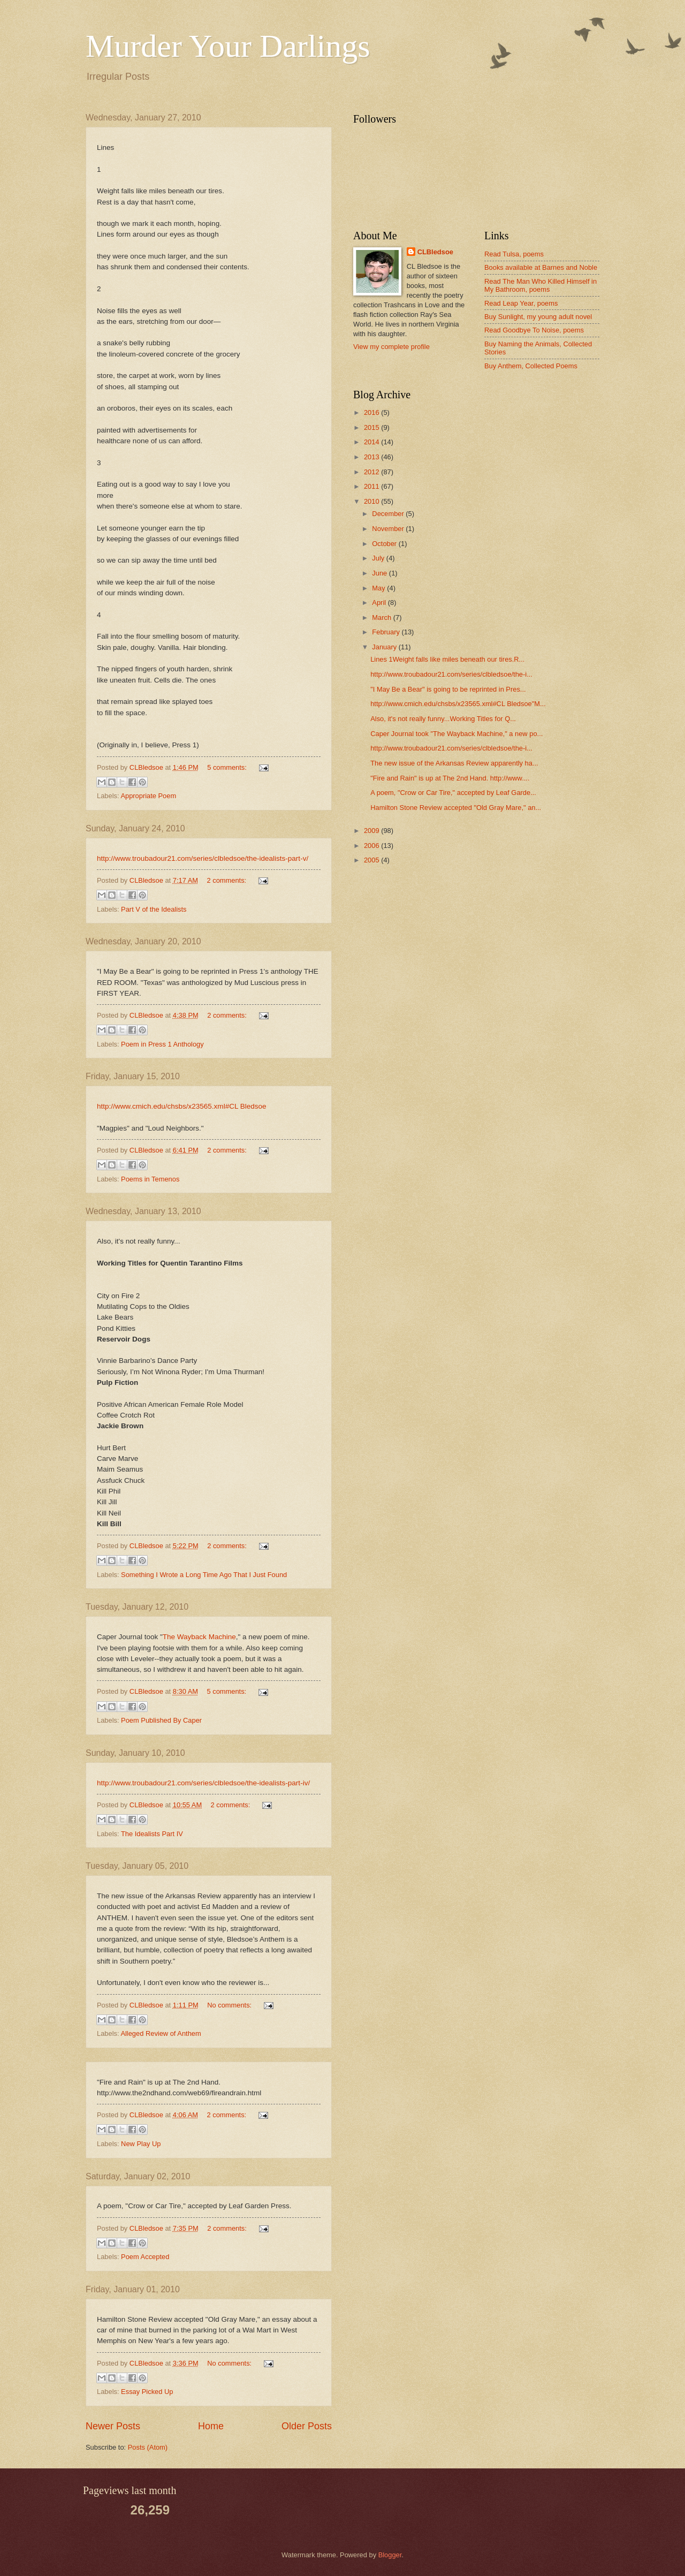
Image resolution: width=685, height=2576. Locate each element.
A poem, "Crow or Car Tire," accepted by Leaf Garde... (453, 793)
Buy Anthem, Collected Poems (530, 366)
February (386, 632)
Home (211, 2426)
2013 (372, 457)
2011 (372, 486)
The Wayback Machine (199, 1637)
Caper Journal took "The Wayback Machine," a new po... (456, 734)
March (382, 617)
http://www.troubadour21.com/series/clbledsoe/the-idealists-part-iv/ (203, 1783)
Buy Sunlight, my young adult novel (538, 317)
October (385, 544)
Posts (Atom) (148, 2447)
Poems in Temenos (150, 1179)
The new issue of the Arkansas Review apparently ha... (454, 763)
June (380, 573)
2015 (372, 427)
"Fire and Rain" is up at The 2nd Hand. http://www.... (449, 778)
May (379, 588)
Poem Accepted (145, 2257)
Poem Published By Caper (161, 1720)
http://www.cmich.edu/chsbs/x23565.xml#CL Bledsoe (182, 1106)
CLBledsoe (435, 252)
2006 (372, 846)
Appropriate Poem (148, 796)
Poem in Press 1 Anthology (162, 1044)
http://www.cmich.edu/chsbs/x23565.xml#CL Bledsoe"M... (458, 704)
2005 (372, 860)
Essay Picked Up (147, 2392)
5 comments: (227, 767)
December (389, 514)
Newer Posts (113, 2426)
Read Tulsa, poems (514, 254)
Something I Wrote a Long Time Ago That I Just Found (204, 1575)
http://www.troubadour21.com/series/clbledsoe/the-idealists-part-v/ (202, 858)
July (379, 558)
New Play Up (141, 2144)
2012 (372, 472)
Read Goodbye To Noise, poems (534, 330)
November (389, 529)
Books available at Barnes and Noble (540, 267)
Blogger (390, 2555)
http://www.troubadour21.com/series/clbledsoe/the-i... (451, 674)
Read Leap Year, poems (521, 303)
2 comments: (227, 880)
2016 (372, 412)
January (385, 647)
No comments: (230, 2005)
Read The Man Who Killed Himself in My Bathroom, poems (540, 285)
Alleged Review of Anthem (160, 2033)
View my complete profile (391, 347)
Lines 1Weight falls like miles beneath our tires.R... (447, 659)
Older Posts (306, 2426)
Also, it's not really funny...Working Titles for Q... (443, 719)
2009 (372, 831)
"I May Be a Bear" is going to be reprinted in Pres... (448, 689)
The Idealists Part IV (152, 1834)
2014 (372, 442)
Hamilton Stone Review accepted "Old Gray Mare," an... (455, 808)
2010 (372, 501)
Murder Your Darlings (228, 46)
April (379, 602)
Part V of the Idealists (153, 909)
